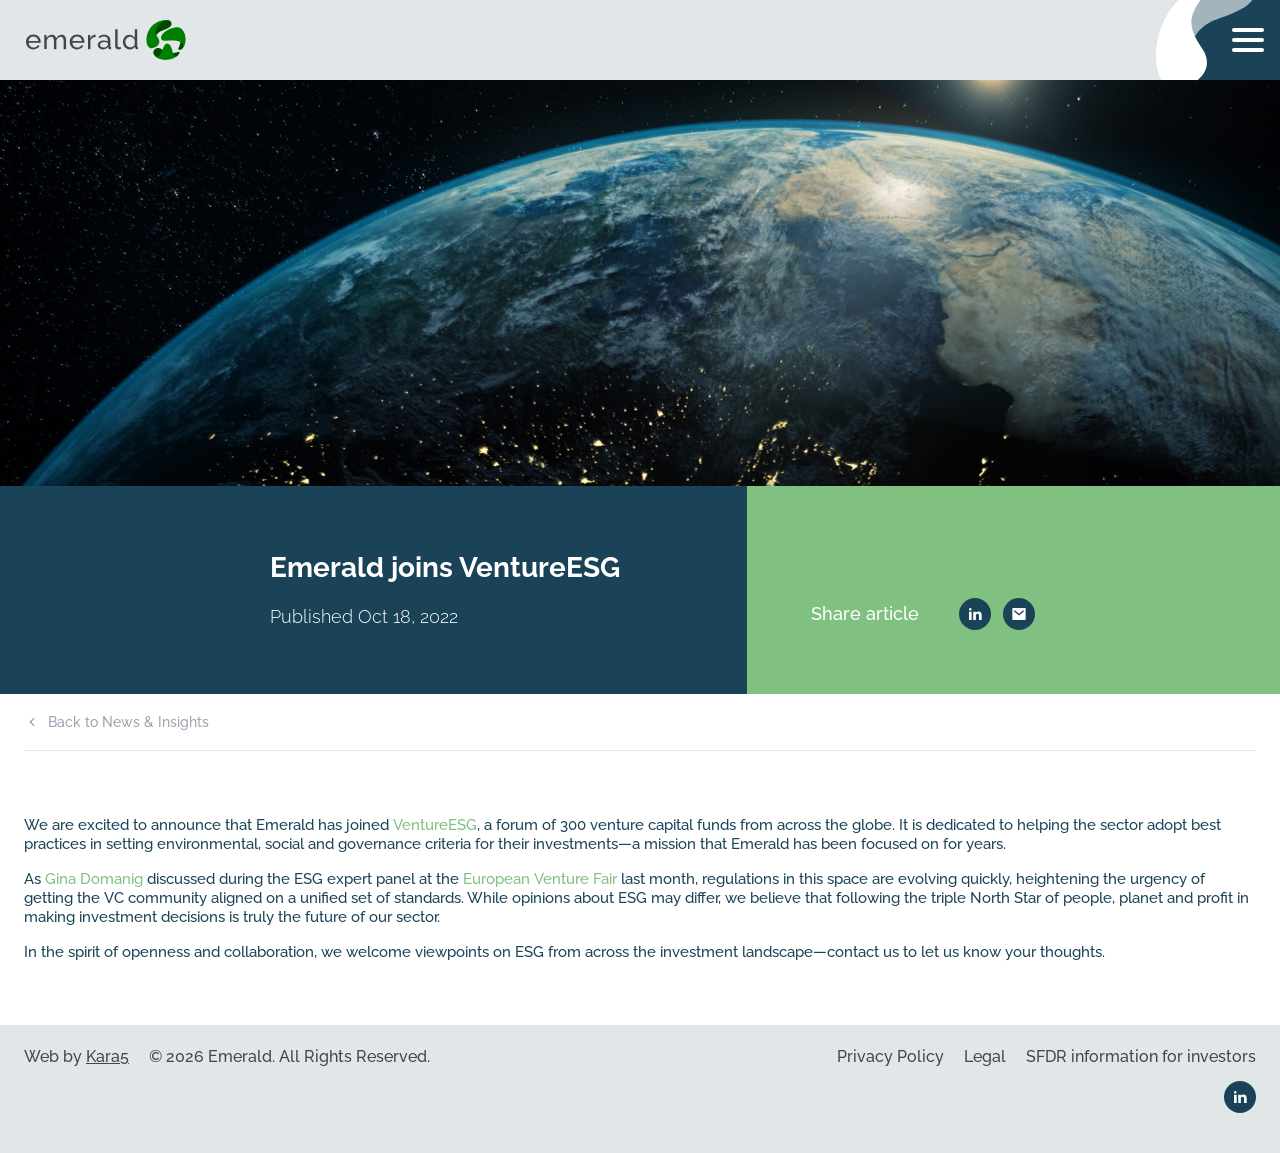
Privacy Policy (890, 1056)
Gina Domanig (94, 878)
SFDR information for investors (1141, 1056)
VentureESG (435, 824)
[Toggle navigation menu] (1248, 40)
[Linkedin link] (1240, 1097)
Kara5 (107, 1056)
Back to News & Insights (128, 722)
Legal (985, 1056)
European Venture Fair (540, 878)
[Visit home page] (110, 40)
